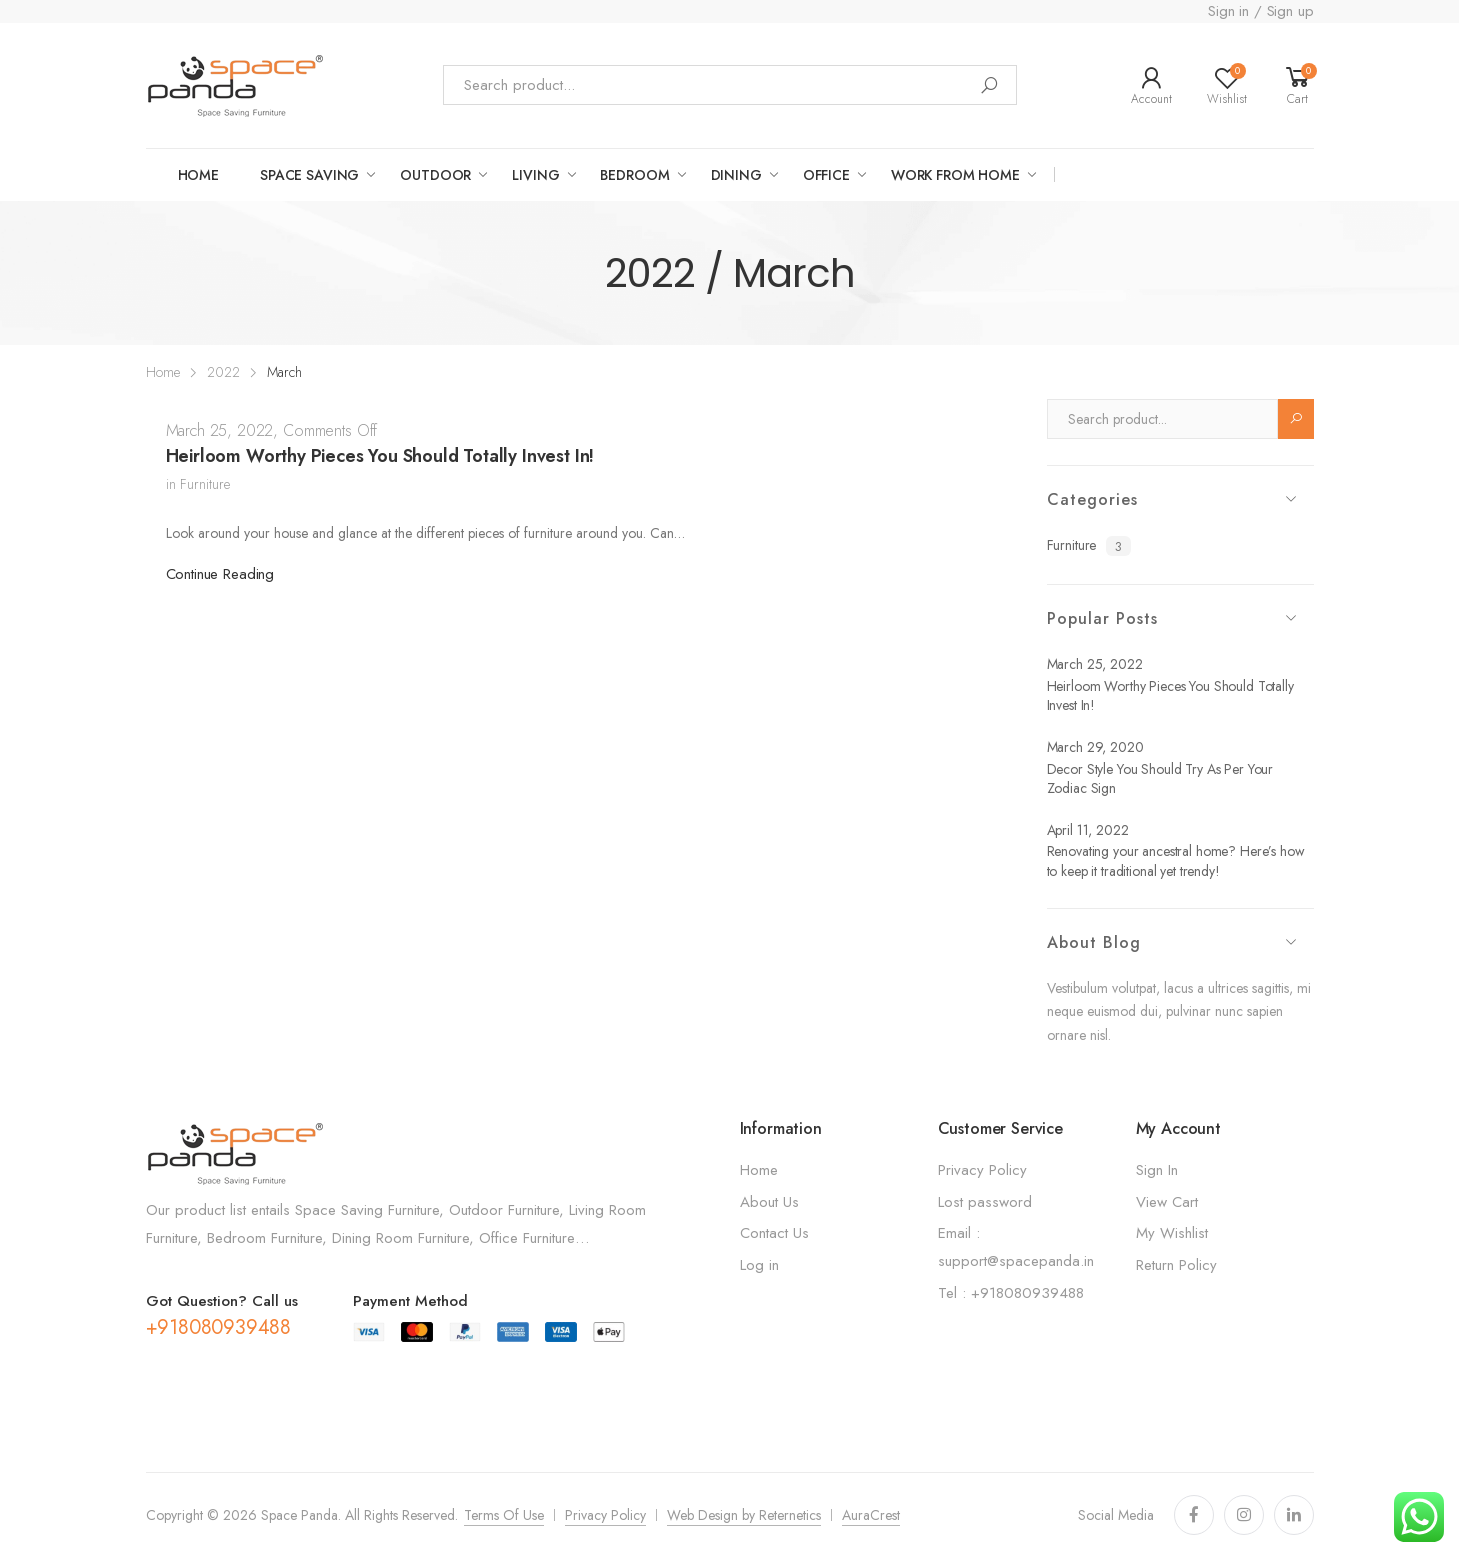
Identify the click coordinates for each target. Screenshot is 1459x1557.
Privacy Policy (982, 1170)
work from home (955, 175)
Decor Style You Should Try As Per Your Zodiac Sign (1160, 779)
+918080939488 (218, 1327)
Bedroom (634, 175)
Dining (736, 175)
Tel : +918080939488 (1011, 1293)
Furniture (205, 484)
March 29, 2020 (1095, 747)
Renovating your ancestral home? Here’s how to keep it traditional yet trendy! (1176, 861)
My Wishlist (1172, 1233)
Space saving (309, 175)
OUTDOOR (435, 175)
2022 (223, 372)
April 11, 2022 (1088, 830)
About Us (769, 1202)
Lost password (985, 1202)
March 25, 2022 (220, 430)
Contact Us (774, 1233)
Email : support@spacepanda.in (1016, 1247)
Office (826, 175)
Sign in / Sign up (1260, 11)
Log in (759, 1265)
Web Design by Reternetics (744, 1515)
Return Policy (1176, 1265)
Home (198, 175)
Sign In (1157, 1170)
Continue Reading (220, 574)
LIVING (535, 175)
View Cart (1167, 1202)
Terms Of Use (504, 1515)
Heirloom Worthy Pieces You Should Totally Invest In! (380, 456)
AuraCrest (871, 1515)
